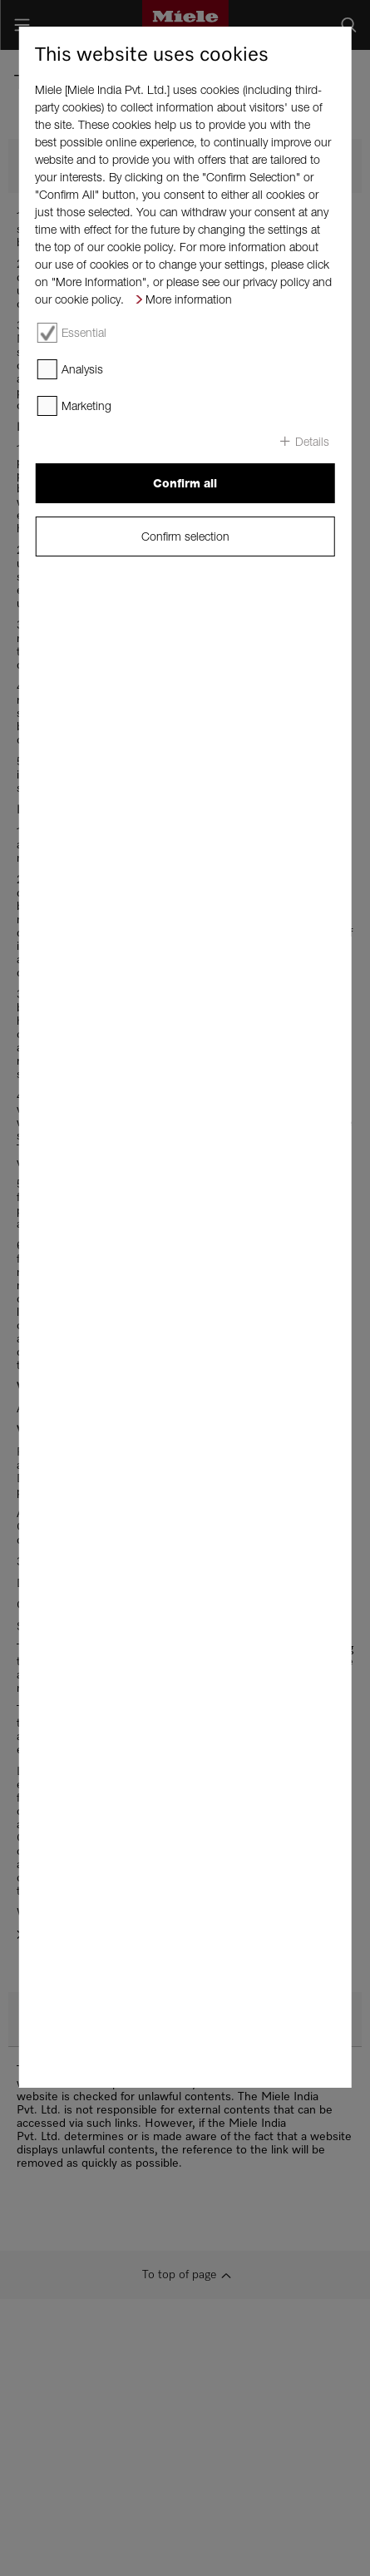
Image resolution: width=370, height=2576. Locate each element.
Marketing (86, 405)
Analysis (82, 369)
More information (189, 299)
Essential (84, 332)
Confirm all (185, 483)
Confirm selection (185, 536)
